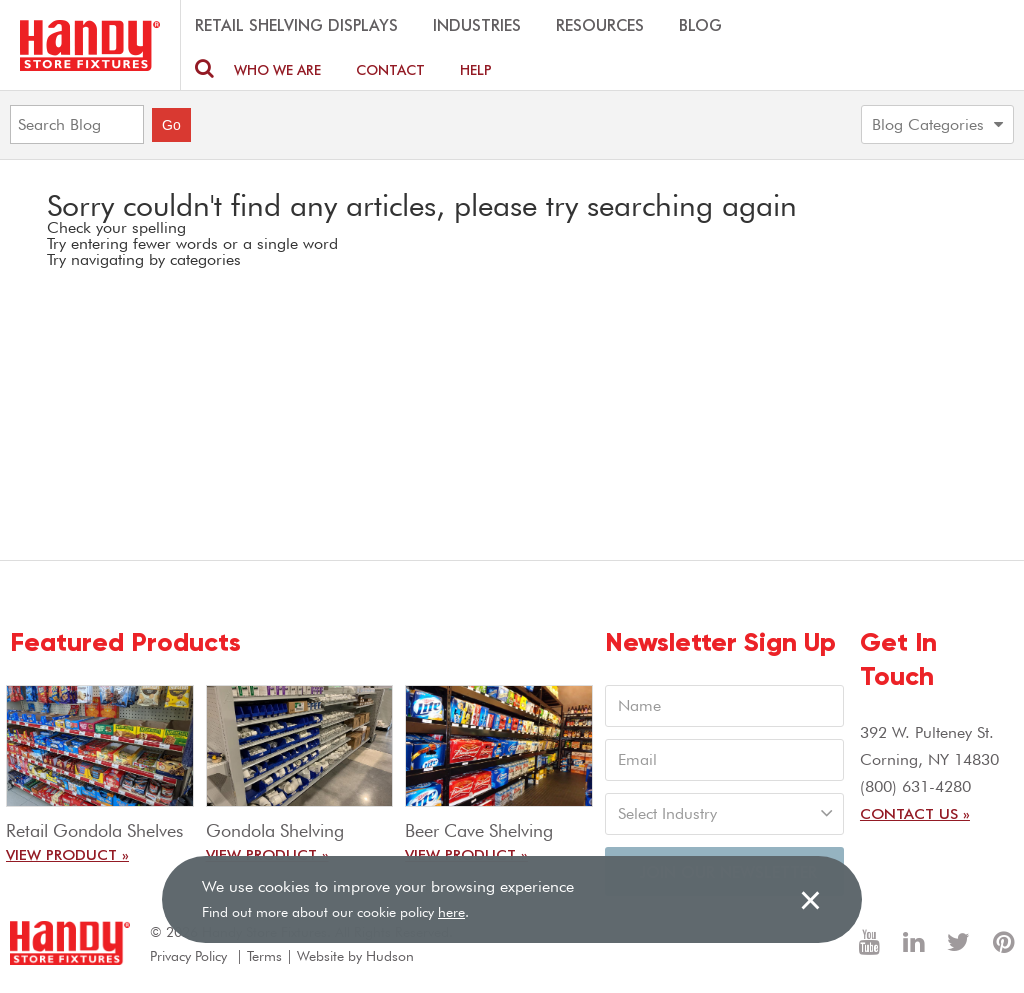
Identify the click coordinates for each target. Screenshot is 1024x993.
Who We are (277, 69)
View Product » (67, 854)
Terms (264, 956)
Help (476, 69)
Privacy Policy (188, 956)
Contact (390, 69)
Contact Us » (915, 813)
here (451, 912)
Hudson (390, 956)
